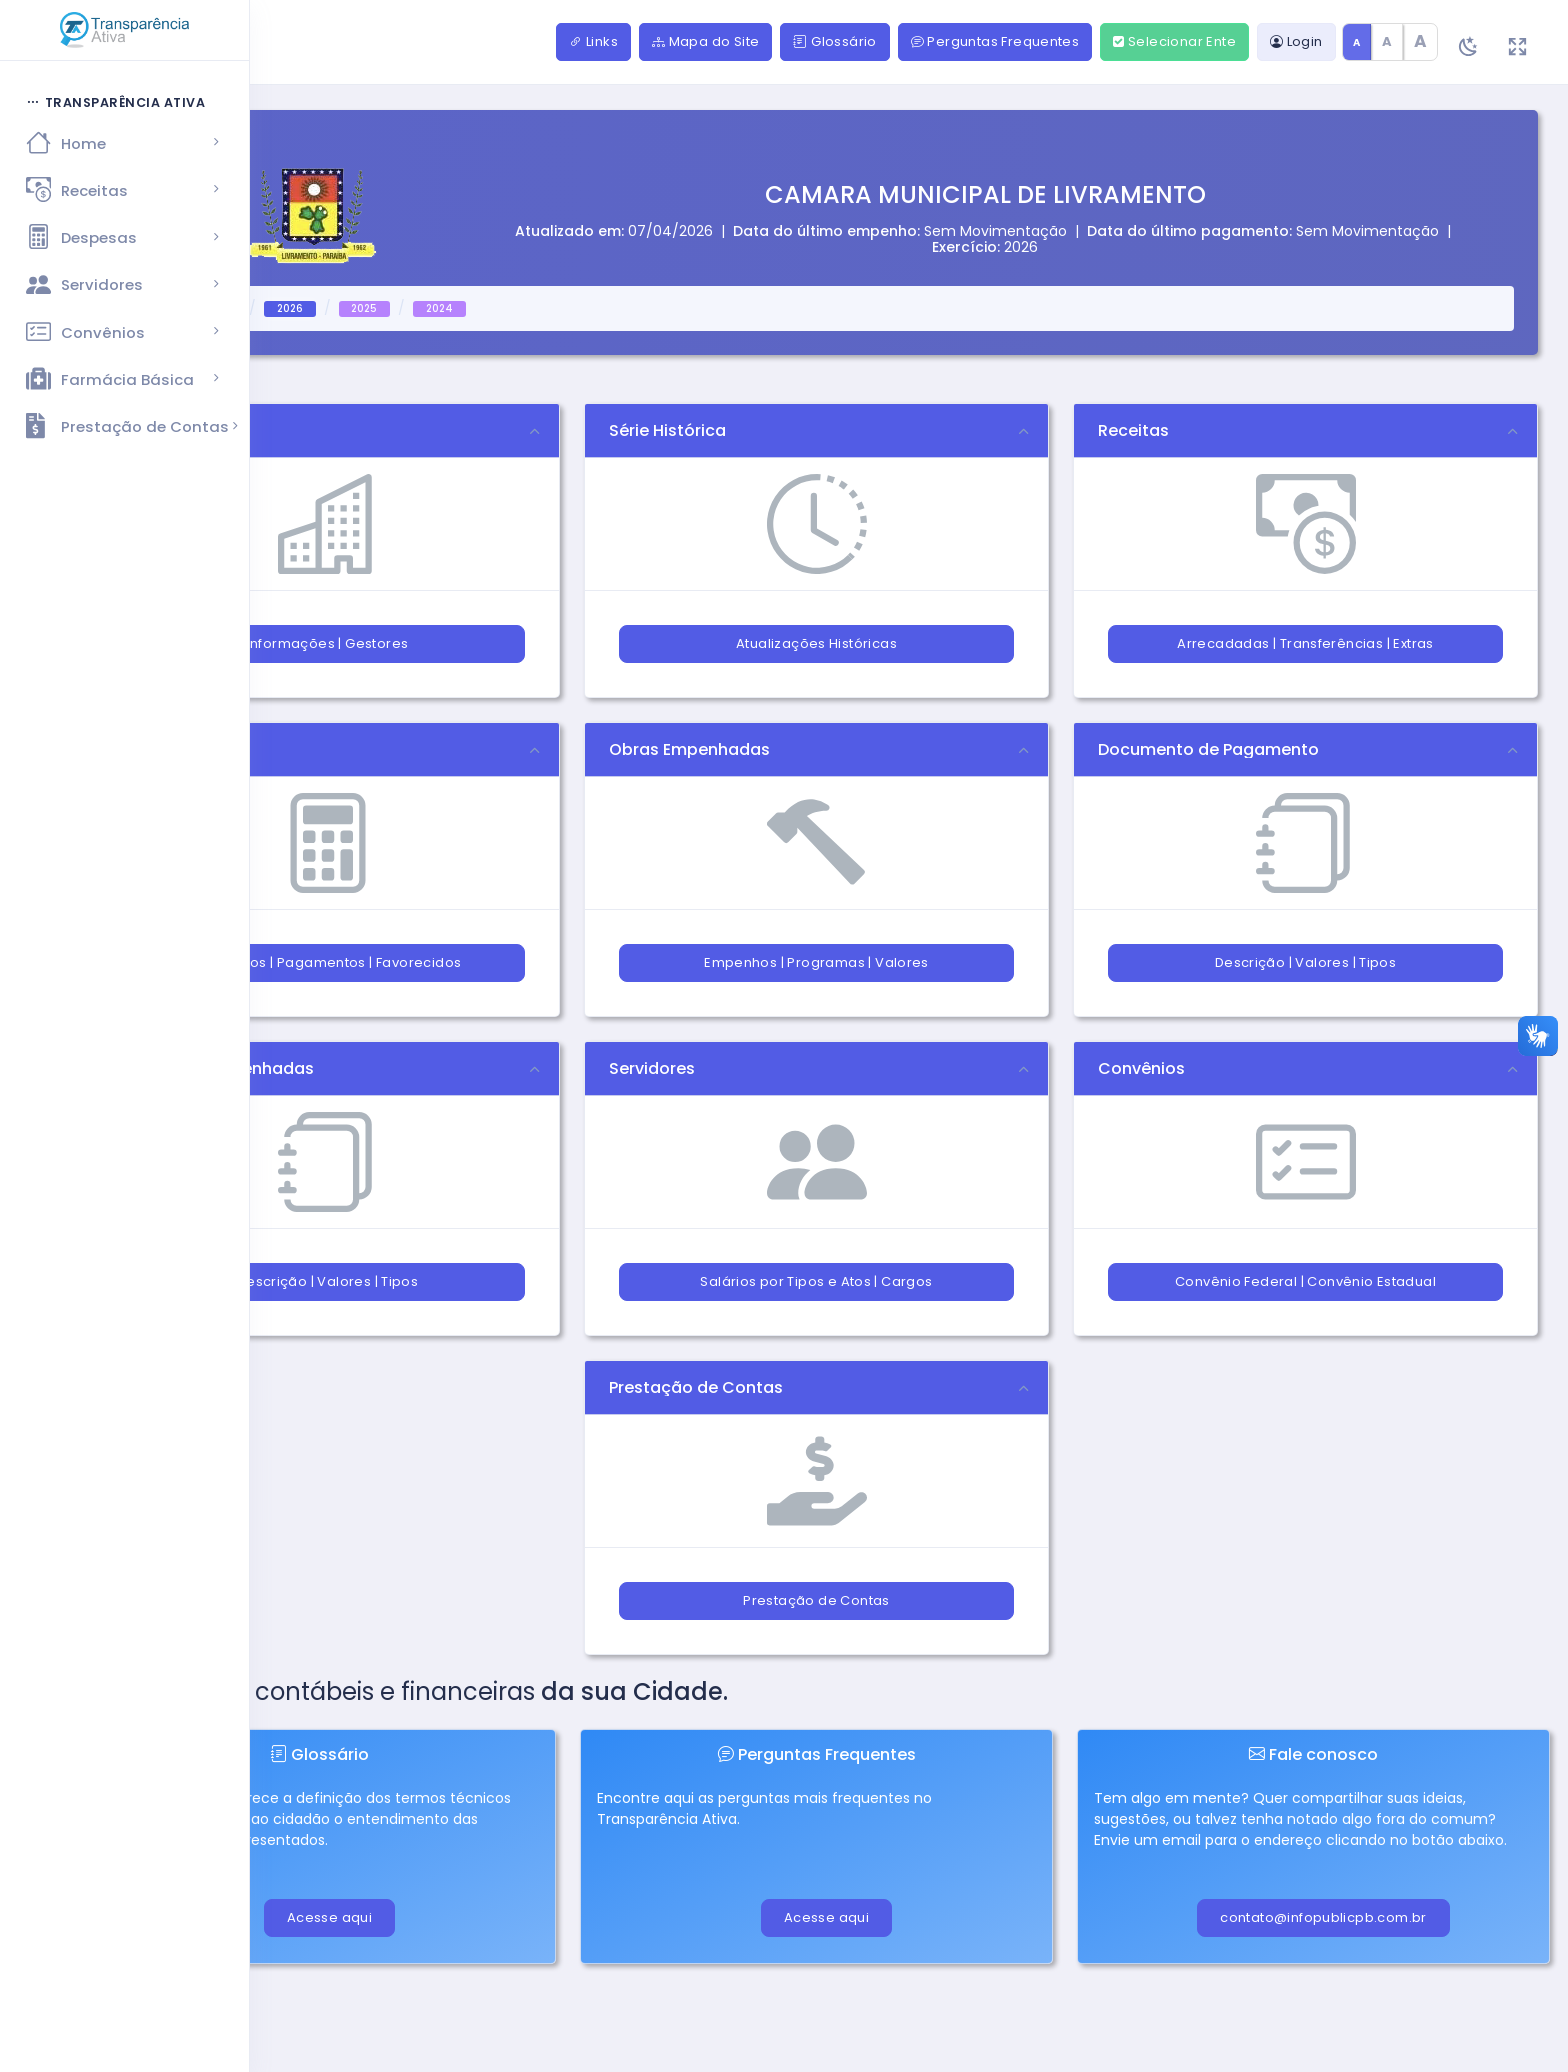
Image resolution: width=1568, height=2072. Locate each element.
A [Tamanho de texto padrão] (1356, 42)
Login (1296, 41)
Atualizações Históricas (816, 643)
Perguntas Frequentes (995, 41)
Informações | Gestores (328, 643)
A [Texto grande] (1420, 41)
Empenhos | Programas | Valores (816, 962)
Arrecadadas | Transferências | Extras (1305, 643)
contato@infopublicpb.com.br (1323, 1917)
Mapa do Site (705, 41)
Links (593, 41)
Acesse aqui (329, 1917)
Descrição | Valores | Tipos (1306, 962)
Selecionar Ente (1174, 41)
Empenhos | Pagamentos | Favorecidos (328, 962)
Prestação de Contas (816, 1600)
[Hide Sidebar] (98, 44)
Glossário (834, 41)
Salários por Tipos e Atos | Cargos (816, 1281)
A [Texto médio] (1387, 41)
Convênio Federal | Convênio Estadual (1305, 1281)
